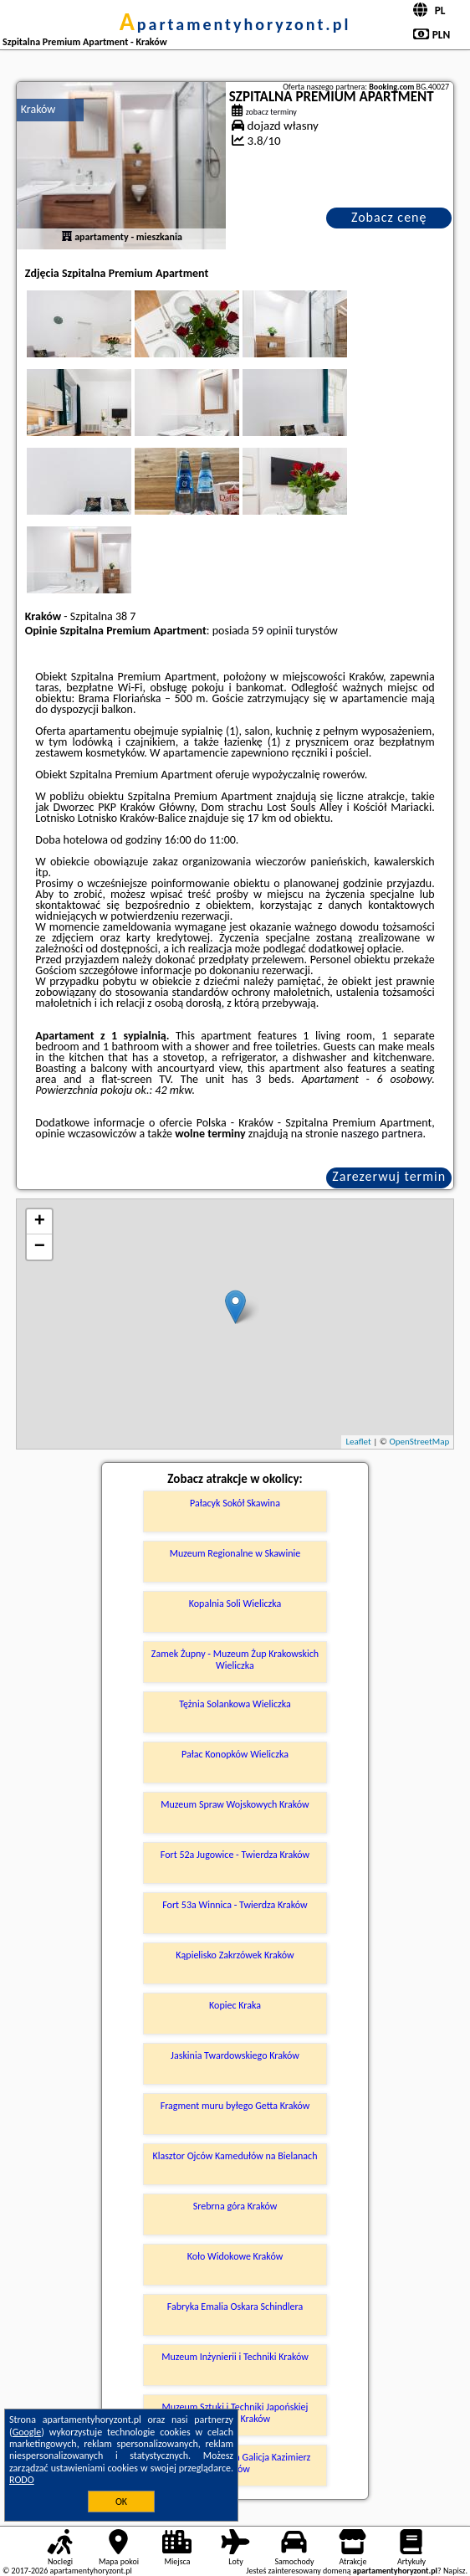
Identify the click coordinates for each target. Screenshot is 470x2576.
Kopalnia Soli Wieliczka (235, 1603)
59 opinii (272, 630)
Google (27, 2432)
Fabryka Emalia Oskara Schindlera (235, 2306)
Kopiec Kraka (235, 2005)
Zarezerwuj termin (389, 1176)
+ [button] (39, 1221)
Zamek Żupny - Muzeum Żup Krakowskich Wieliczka (235, 1659)
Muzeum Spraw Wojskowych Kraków (235, 1804)
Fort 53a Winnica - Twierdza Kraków (234, 1905)
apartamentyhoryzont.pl (235, 24)
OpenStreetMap (419, 1441)
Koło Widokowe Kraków (235, 2256)
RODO (21, 2480)
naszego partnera (382, 1133)
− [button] (39, 1247)
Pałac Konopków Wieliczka (235, 1754)
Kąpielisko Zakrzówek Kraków (235, 1955)
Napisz (454, 2570)
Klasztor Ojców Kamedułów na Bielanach (234, 2156)
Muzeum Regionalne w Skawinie (235, 1553)
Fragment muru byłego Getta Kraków (235, 2106)
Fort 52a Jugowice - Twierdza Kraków (235, 1854)
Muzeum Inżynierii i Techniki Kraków (235, 2357)
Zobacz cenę (389, 217)
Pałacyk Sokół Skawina (235, 1503)
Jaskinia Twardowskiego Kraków (235, 2055)
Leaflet (357, 1441)
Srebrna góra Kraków (235, 2206)
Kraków (38, 109)
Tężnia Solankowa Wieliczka (235, 1704)
